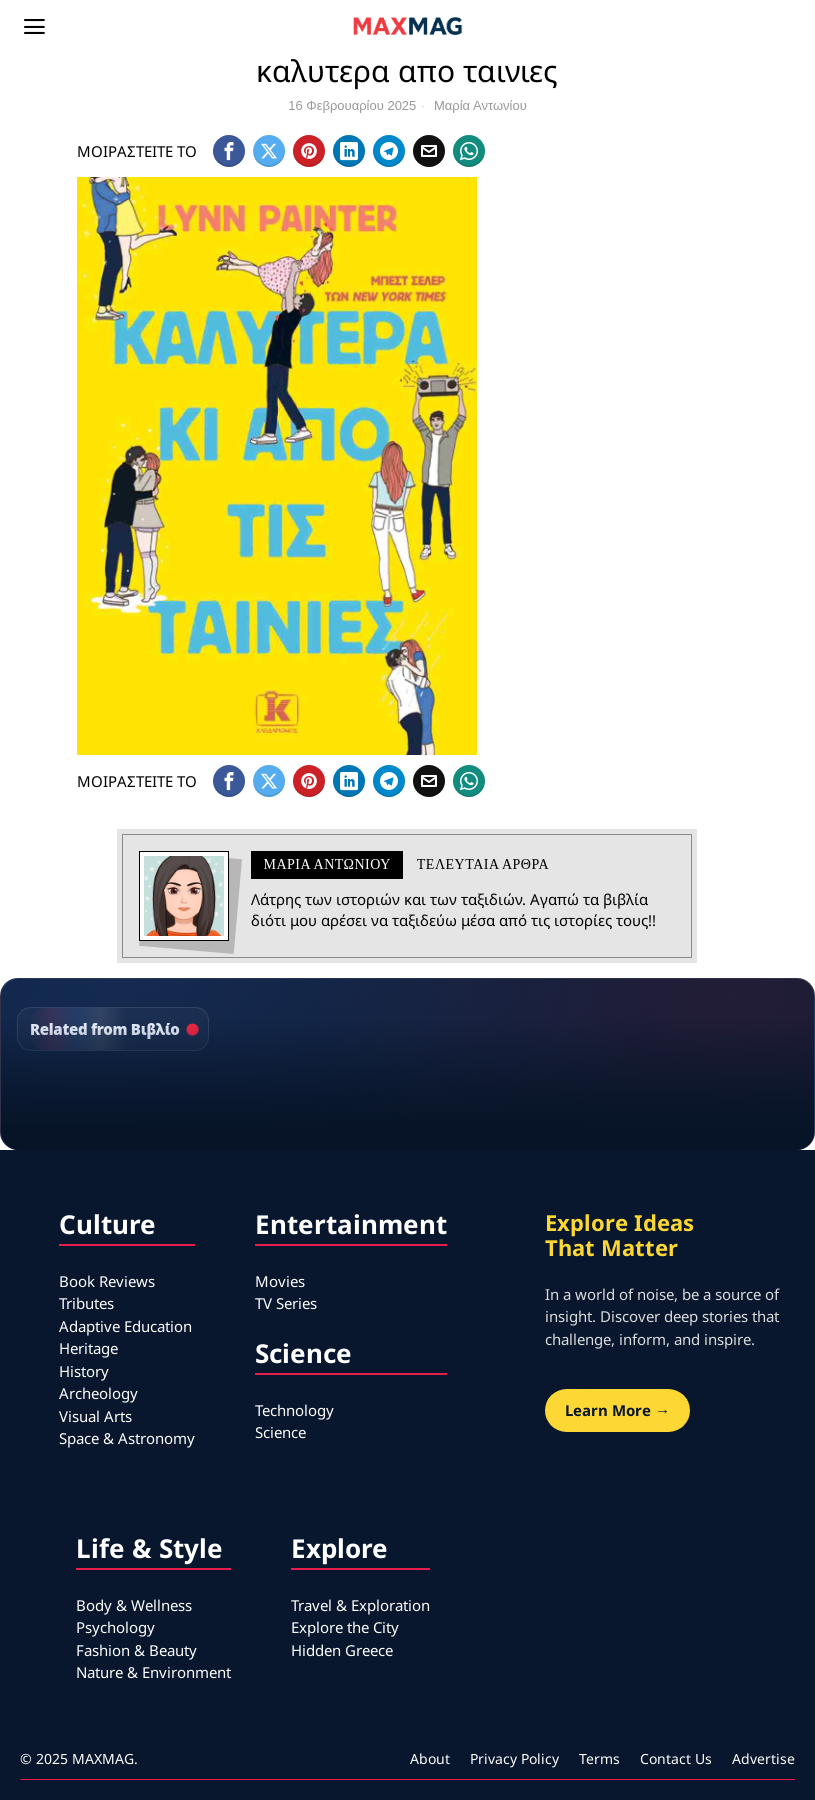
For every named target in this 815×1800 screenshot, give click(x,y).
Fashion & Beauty (136, 1650)
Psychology (115, 1627)
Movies (280, 1281)
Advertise (763, 1758)
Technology (294, 1410)
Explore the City (345, 1627)
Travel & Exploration (360, 1605)
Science (280, 1432)
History (84, 1371)
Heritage (88, 1348)
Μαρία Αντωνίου (480, 105)
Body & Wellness (134, 1605)
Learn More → (617, 1410)
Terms (599, 1758)
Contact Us (676, 1758)
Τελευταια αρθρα (483, 864)
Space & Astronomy (127, 1438)
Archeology (98, 1393)
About (430, 1758)
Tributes (86, 1303)
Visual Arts (95, 1416)
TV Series (286, 1303)
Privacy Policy (514, 1758)
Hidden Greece (342, 1650)
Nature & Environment (153, 1672)
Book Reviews (107, 1281)
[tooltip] (229, 151)
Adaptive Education (125, 1326)
